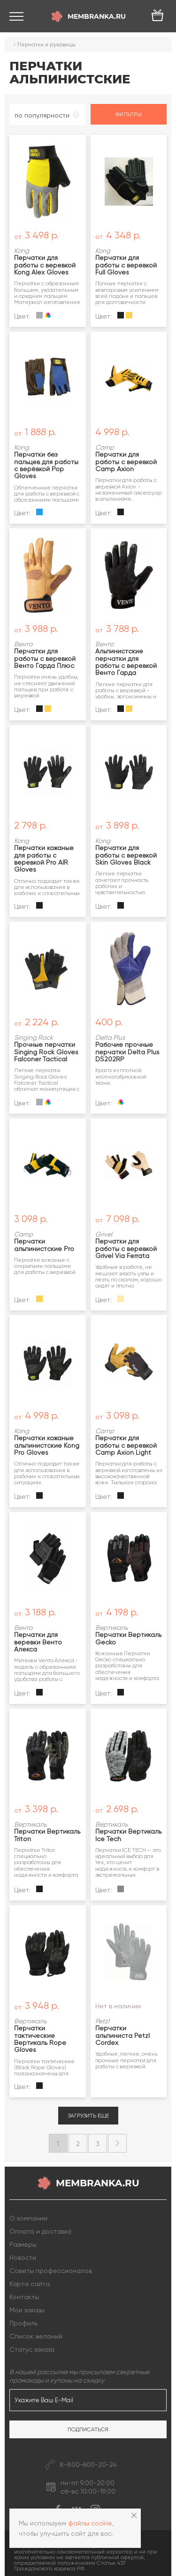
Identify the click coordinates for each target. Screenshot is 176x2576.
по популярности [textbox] (42, 115)
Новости (22, 2257)
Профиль (23, 2323)
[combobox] (47, 115)
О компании (28, 2218)
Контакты (24, 2297)
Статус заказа (31, 2349)
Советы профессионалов (50, 2270)
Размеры (23, 2244)
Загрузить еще (88, 2115)
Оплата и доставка (40, 2231)
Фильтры (128, 114)
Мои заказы (27, 2310)
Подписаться (88, 2429)
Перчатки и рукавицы (46, 44)
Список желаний (35, 2336)
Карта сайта (29, 2283)
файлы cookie (90, 2523)
